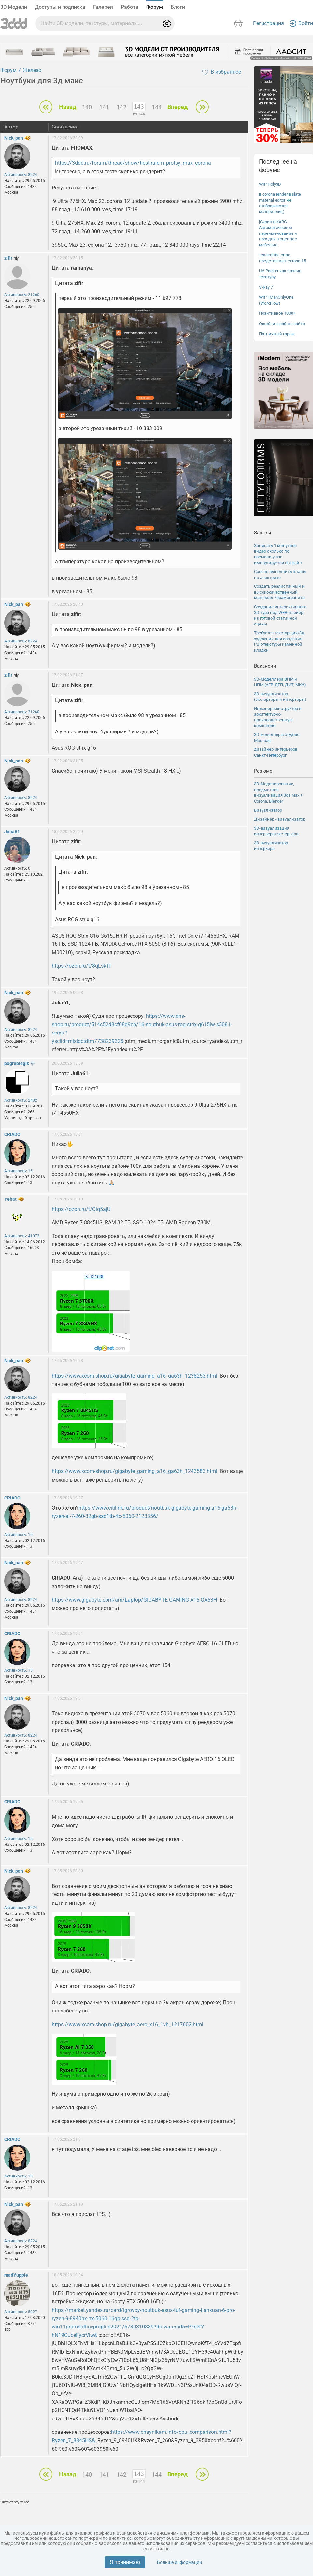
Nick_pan (13, 138)
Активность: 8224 (20, 175)
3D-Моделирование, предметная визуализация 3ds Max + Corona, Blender (278, 792)
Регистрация (268, 23)
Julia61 (12, 831)
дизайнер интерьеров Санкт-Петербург (275, 752)
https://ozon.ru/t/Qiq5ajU (81, 1209)
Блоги (178, 7)
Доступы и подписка (60, 7)
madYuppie (16, 2275)
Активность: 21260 (21, 295)
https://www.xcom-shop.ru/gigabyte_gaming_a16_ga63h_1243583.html (134, 1471)
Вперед (177, 106)
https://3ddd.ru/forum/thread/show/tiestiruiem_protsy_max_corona (133, 163)
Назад (67, 106)
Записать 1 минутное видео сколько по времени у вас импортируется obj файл (278, 554)
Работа (129, 7)
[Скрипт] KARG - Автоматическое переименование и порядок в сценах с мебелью (278, 233)
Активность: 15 (18, 1171)
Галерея (103, 7)
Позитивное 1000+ (277, 313)
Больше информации (179, 2562)
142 (121, 107)
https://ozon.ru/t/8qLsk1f (81, 966)
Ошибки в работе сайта (282, 323)
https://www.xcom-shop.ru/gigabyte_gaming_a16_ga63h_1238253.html (134, 1376)
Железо (32, 70)
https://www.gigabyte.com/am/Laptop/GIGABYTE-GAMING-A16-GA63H (134, 1600)
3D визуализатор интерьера (271, 845)
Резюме (263, 771)
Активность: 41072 (21, 1236)
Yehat (10, 1199)
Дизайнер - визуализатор (279, 819)
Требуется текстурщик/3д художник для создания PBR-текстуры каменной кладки (279, 641)
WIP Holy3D (270, 184)
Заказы (262, 532)
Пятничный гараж (277, 333)
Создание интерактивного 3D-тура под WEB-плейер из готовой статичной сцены (280, 615)
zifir (8, 258)
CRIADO (12, 1134)
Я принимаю (125, 2562)
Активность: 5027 (20, 2312)
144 (157, 107)
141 (104, 107)
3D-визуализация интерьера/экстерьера (276, 831)
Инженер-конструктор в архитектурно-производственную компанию (277, 717)
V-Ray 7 (266, 287)
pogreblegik (16, 1063)
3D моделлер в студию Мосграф (277, 737)
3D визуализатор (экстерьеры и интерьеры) (280, 696)
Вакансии (265, 666)
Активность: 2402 (20, 1100)
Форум (154, 7)
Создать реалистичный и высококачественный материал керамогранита (279, 592)
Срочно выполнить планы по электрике (280, 574)
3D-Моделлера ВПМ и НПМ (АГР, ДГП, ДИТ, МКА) (280, 682)
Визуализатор (268, 810)
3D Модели (13, 7)
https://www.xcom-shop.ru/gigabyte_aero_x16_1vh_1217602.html (127, 2024)
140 (87, 107)
